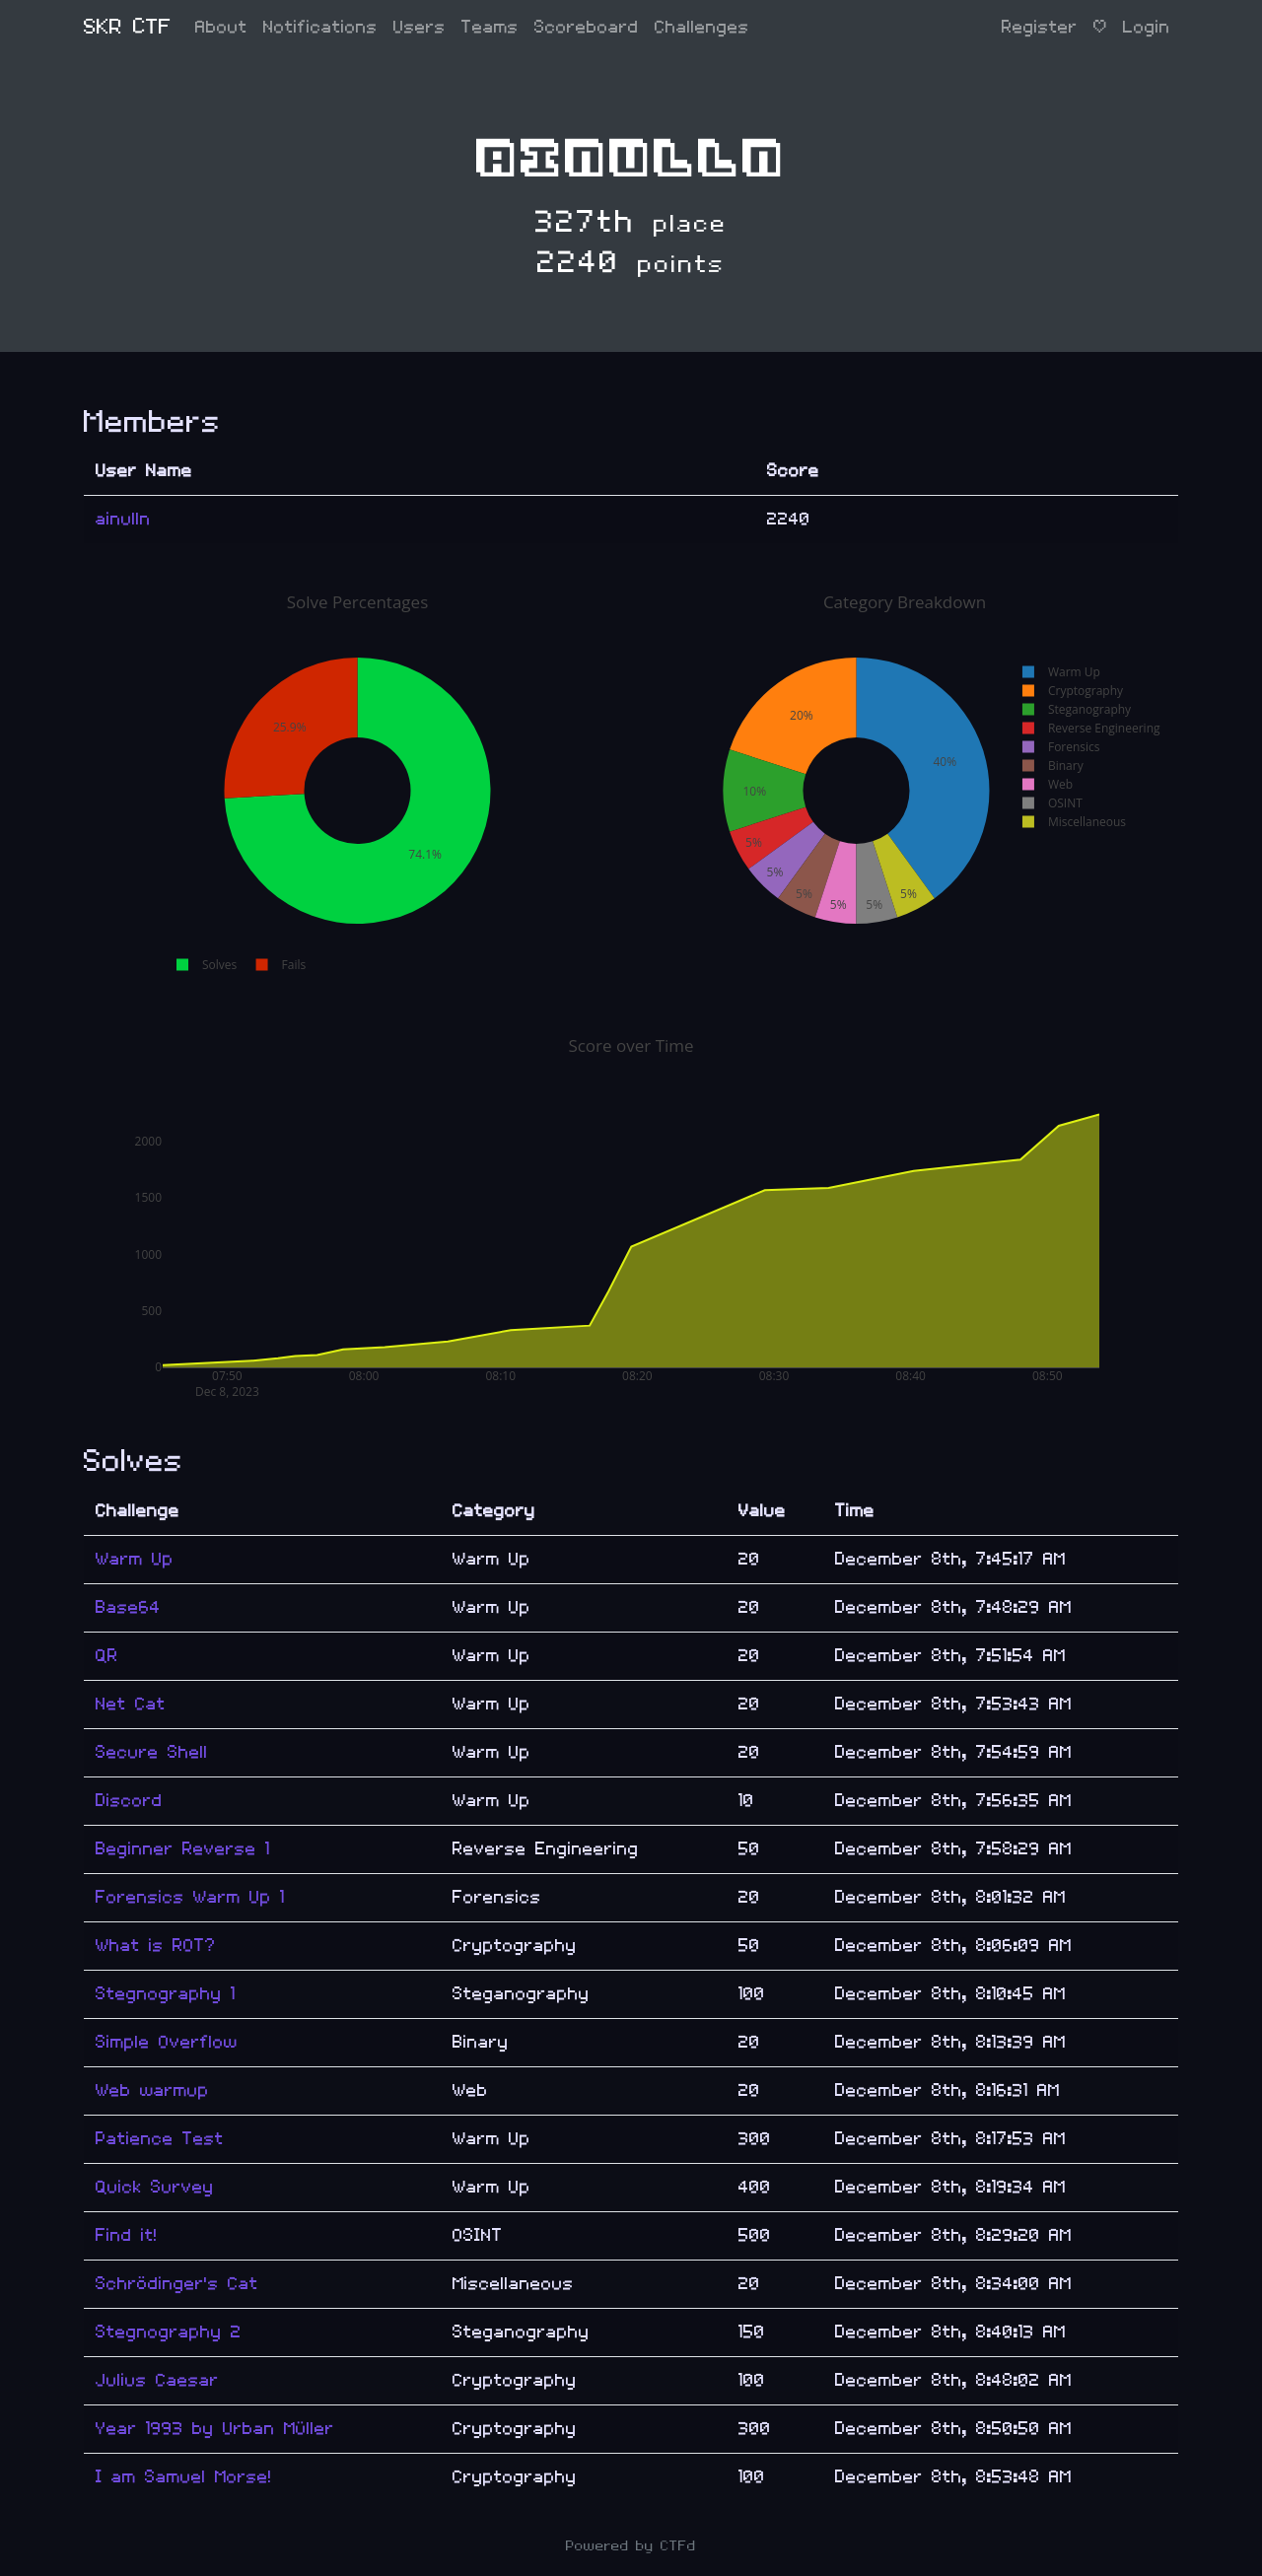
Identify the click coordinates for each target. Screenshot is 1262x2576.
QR (107, 1655)
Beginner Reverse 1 (183, 1849)
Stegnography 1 (166, 1993)
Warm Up (135, 1559)
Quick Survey (155, 2187)
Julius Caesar (157, 2380)
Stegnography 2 (169, 2332)
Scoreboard (586, 27)
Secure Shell (152, 1752)
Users (419, 27)
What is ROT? (156, 1945)
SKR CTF (128, 27)
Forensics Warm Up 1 (190, 1897)
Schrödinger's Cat (177, 2283)
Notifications (320, 27)
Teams (490, 27)
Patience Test (160, 2138)
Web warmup (152, 2090)
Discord (129, 1800)
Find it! (127, 2235)
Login (1146, 27)
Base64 (128, 1607)
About (221, 27)
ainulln (123, 519)
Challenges (702, 27)
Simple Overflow (167, 2042)
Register (1040, 27)
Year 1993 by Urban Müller (215, 2428)
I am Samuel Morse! (184, 2477)
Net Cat (131, 1704)
